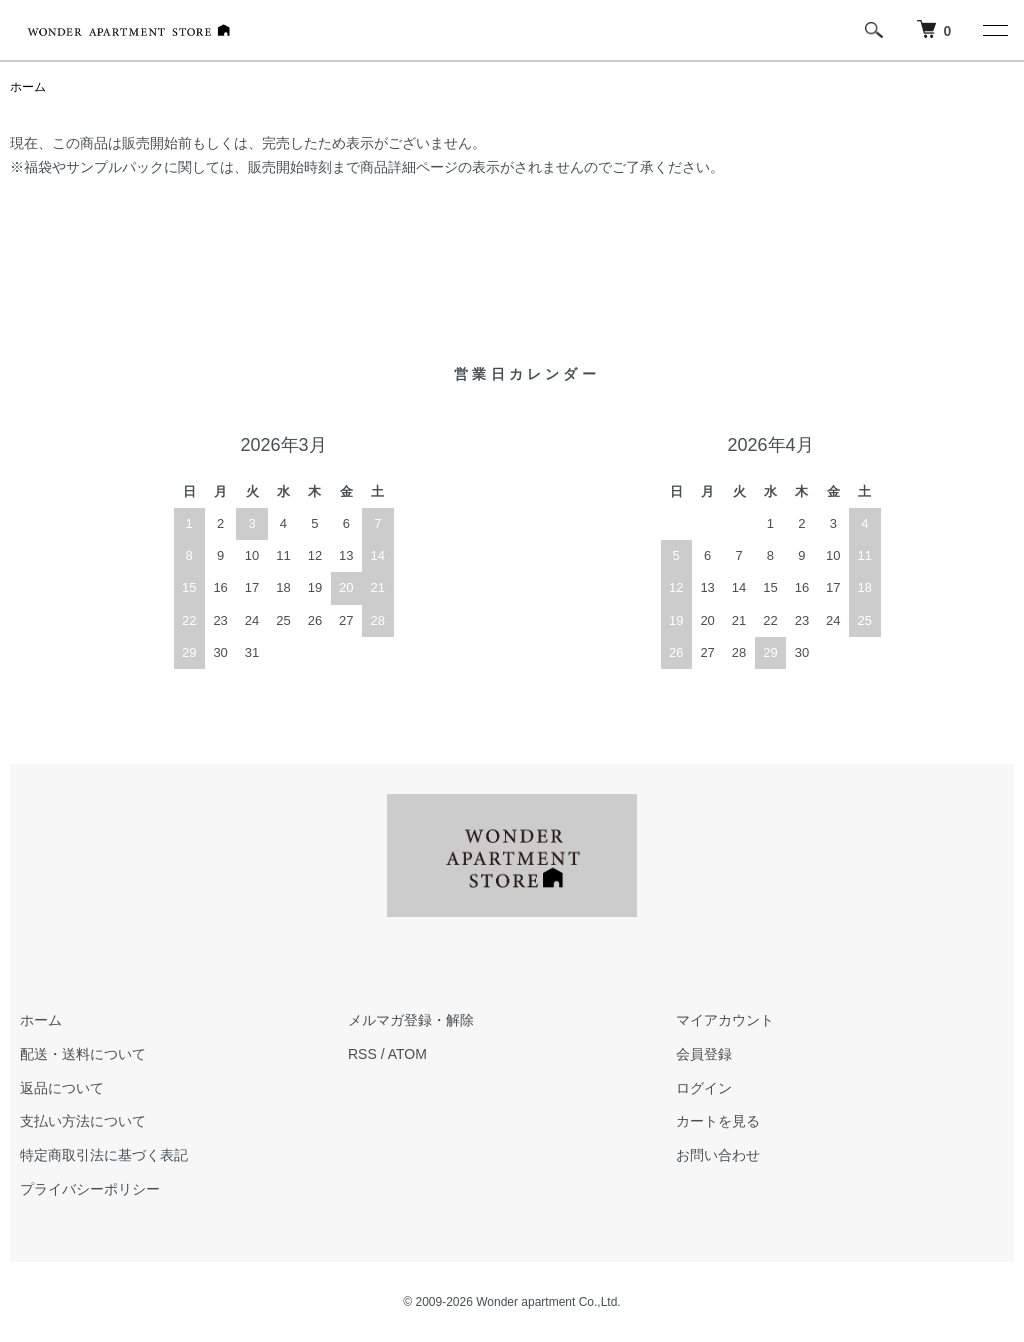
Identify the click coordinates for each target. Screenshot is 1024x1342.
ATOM (407, 1054)
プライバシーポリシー (90, 1189)
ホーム (28, 87)
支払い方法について (83, 1121)
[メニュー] (994, 30)
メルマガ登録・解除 (411, 1020)
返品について (62, 1088)
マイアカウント (725, 1020)
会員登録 (704, 1054)
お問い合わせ (718, 1155)
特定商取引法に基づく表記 (104, 1155)
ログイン (704, 1088)
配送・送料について (83, 1054)
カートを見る (718, 1121)
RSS (362, 1054)
